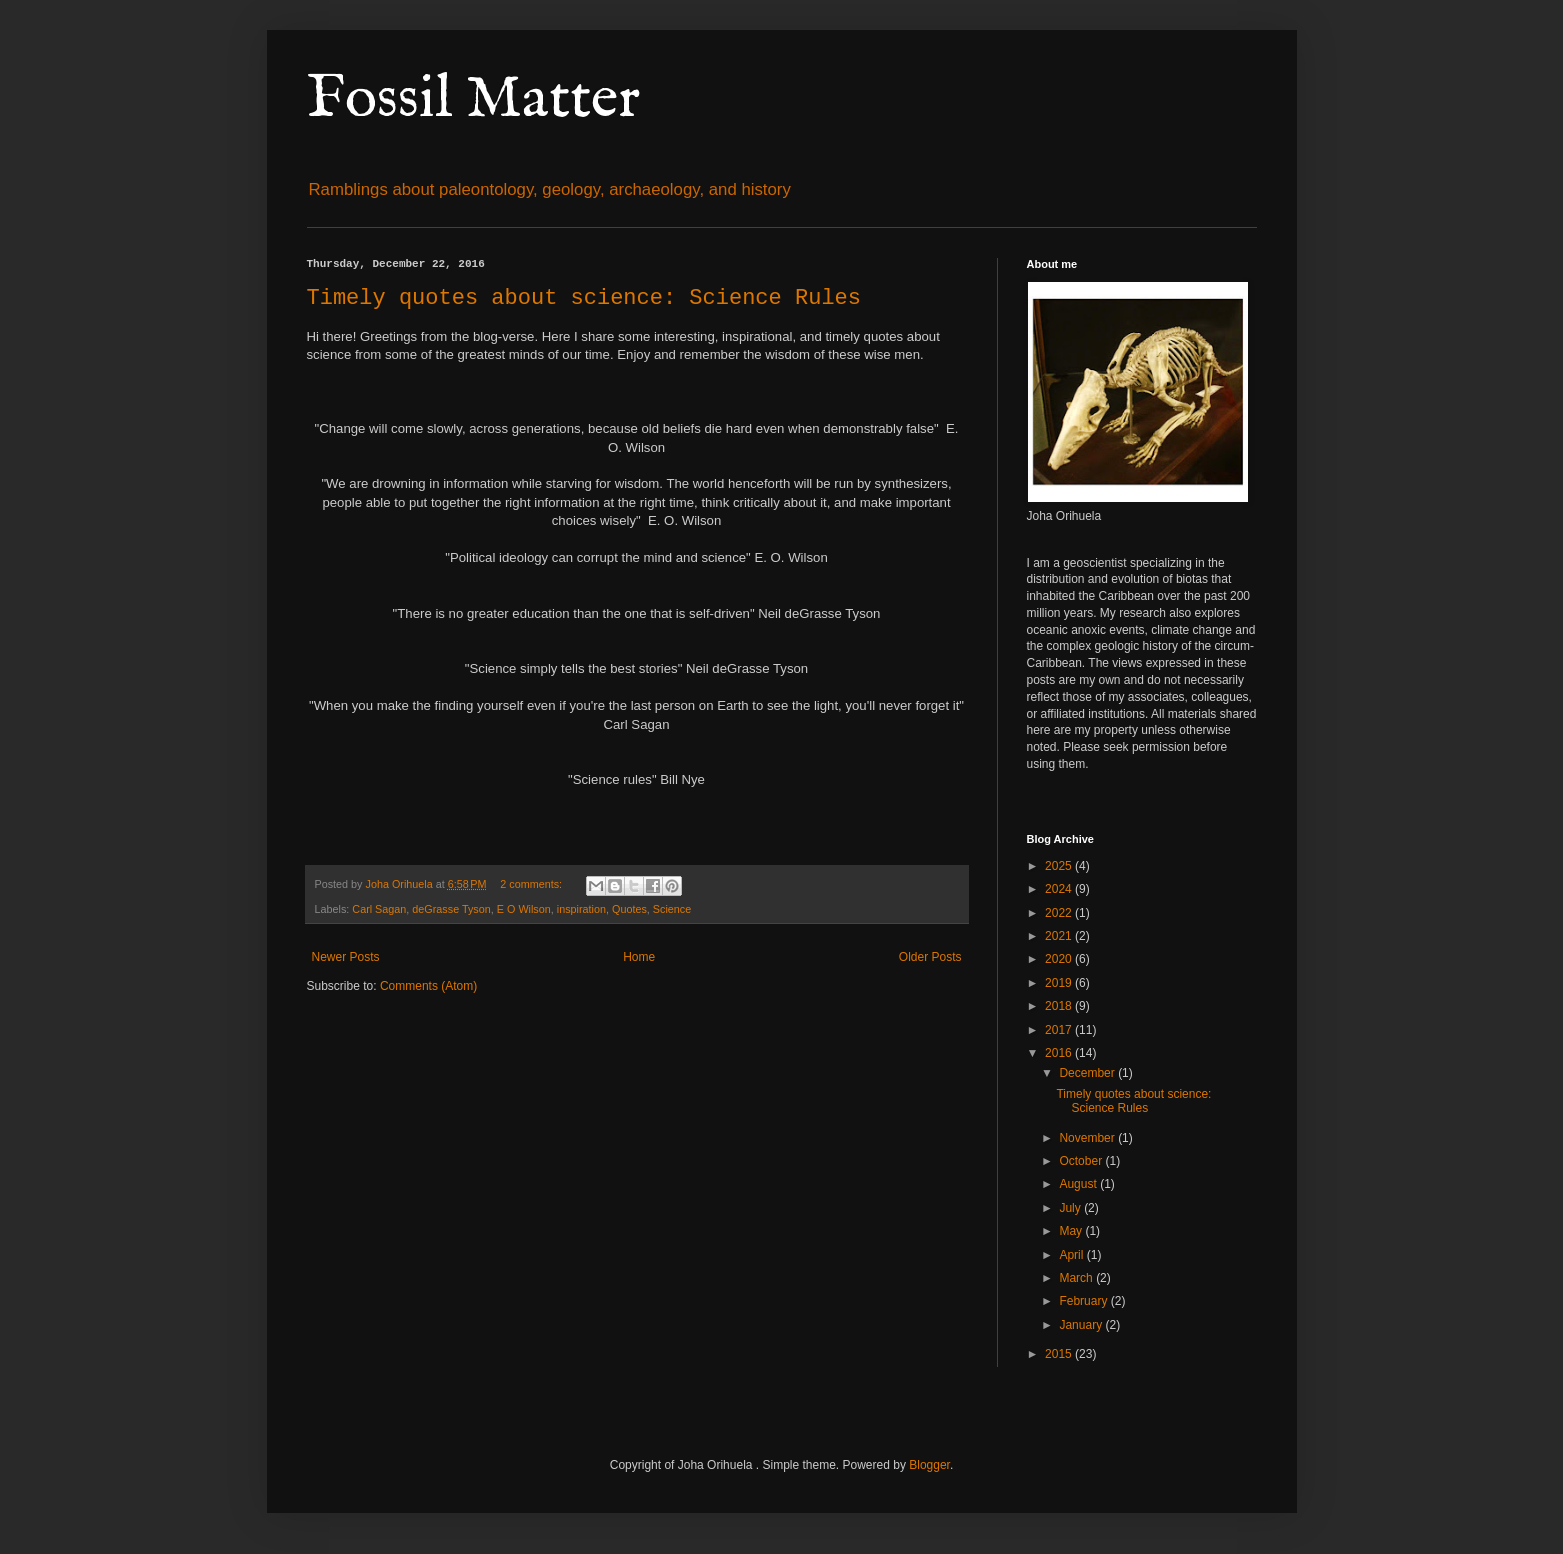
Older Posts (930, 957)
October (1082, 1161)
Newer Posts (346, 957)
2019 (1060, 983)
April (1072, 1255)
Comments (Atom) (428, 986)
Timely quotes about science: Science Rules (584, 298)
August (1079, 1184)
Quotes (629, 909)
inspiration (581, 909)
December (1088, 1073)
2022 (1060, 913)
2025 (1060, 866)
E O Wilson (524, 909)
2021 (1060, 936)
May (1072, 1231)
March (1077, 1278)
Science (672, 909)
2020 (1060, 959)
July (1071, 1208)
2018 (1060, 1006)
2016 (1060, 1053)
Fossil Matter (473, 100)
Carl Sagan (379, 909)
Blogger (929, 1465)
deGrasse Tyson (451, 909)
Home (639, 957)
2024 (1060, 889)
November (1088, 1138)
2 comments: (532, 884)
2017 (1060, 1030)
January (1082, 1325)
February (1084, 1301)
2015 (1060, 1354)
